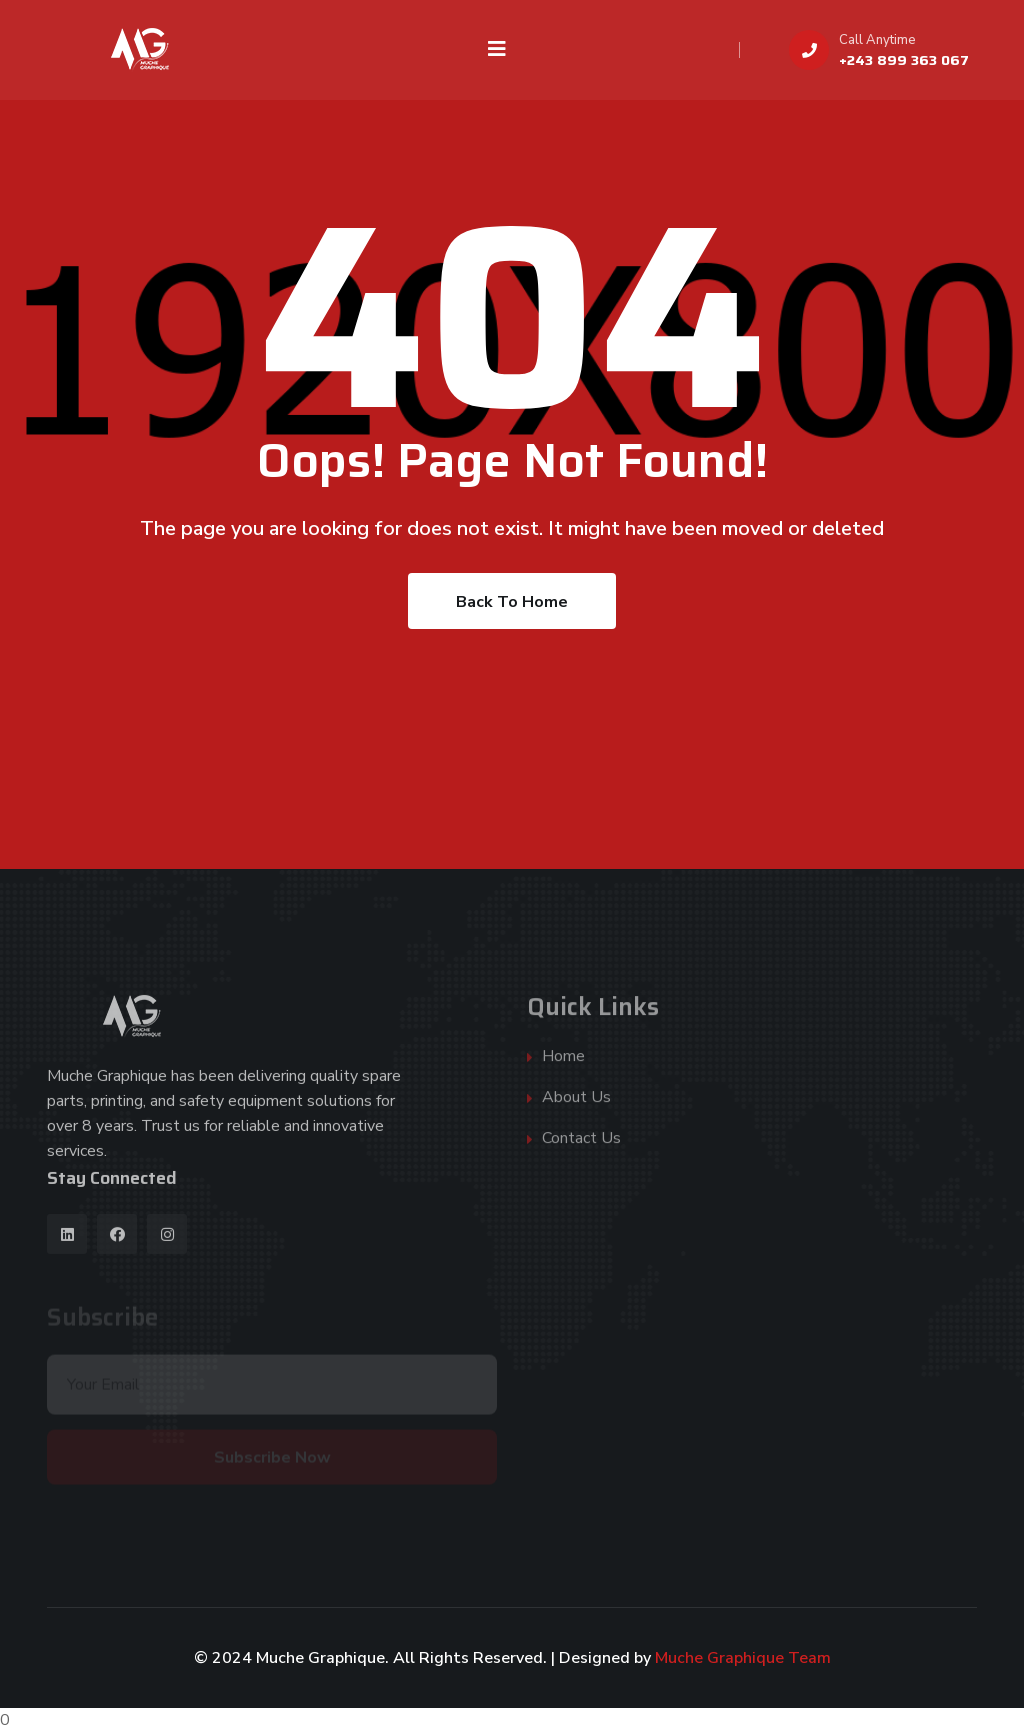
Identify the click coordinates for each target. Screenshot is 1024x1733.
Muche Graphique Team (743, 1658)
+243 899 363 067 (904, 60)
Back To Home (512, 602)
